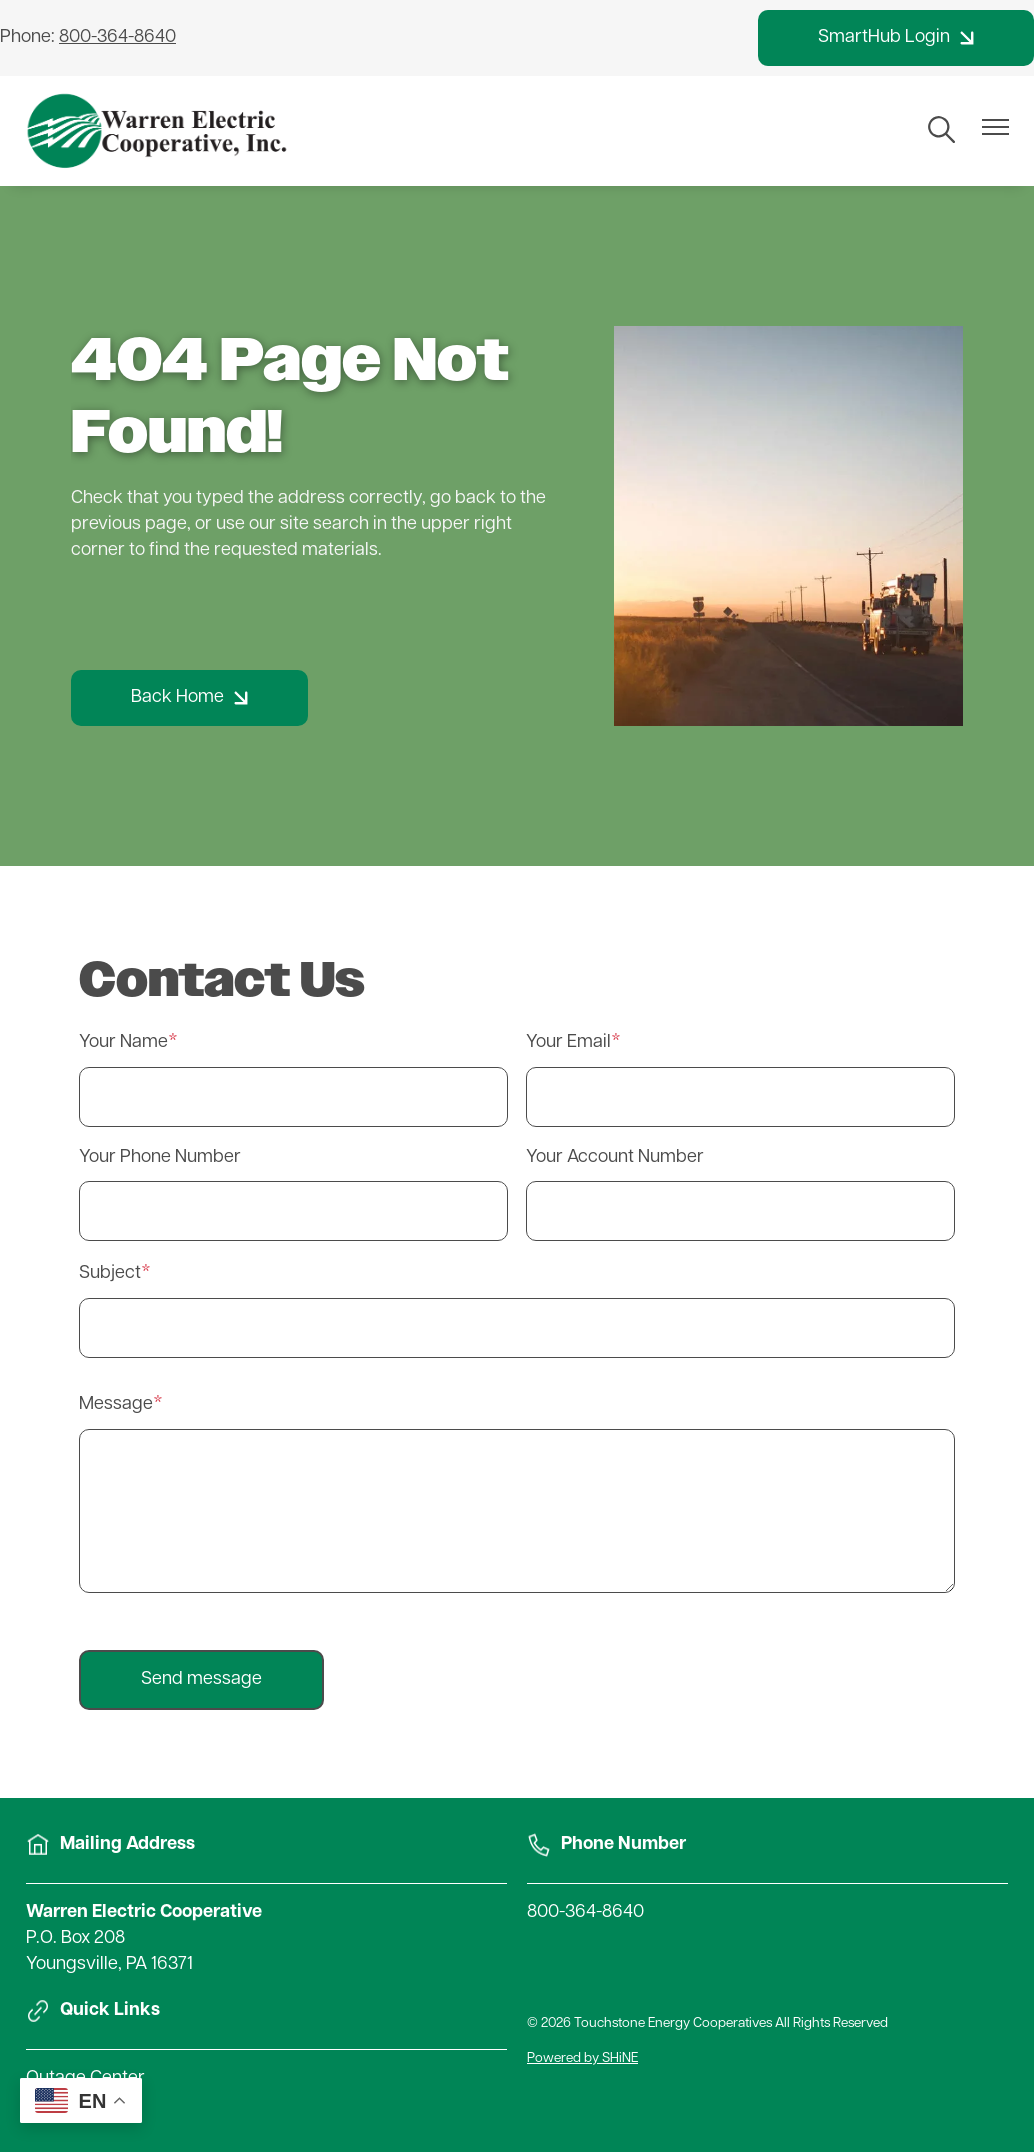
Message (116, 1404)
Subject (110, 1273)
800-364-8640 (585, 1912)
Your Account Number (615, 1157)
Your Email (568, 1042)
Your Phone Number (160, 1157)
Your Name (123, 1042)
